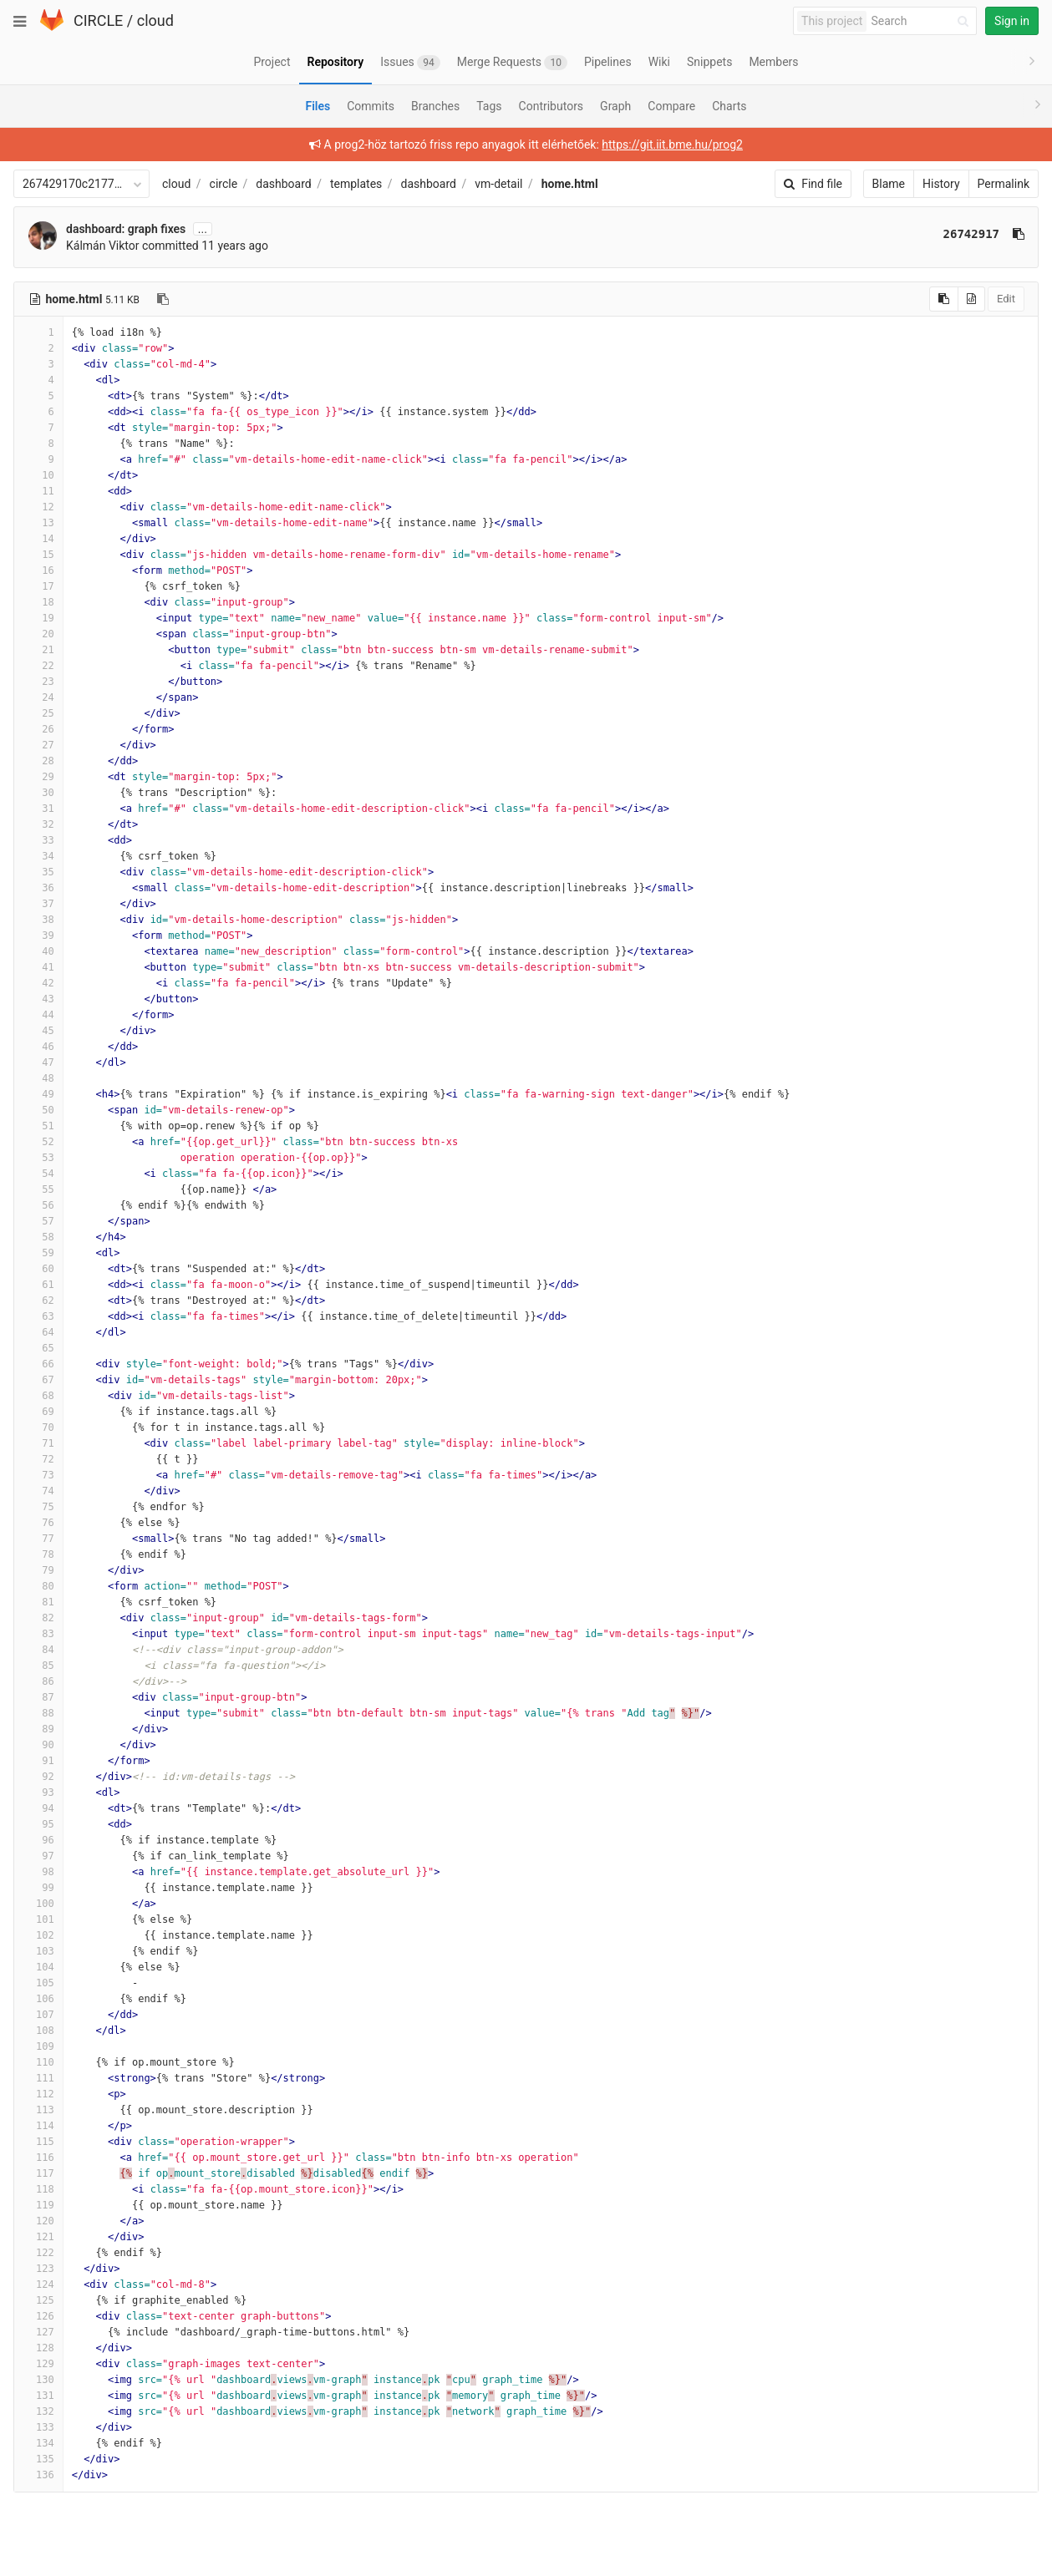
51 (38, 1126)
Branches (435, 106)
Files (317, 106)
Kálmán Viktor (103, 245)
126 (38, 2316)
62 (38, 1300)
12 (38, 507)
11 (38, 491)
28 (38, 761)
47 (38, 1062)
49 (38, 1094)
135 (38, 2459)
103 (38, 1951)
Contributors (551, 106)
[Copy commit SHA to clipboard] (1018, 234)
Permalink (1003, 183)
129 (38, 2364)
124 (38, 2284)
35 (38, 872)
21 (38, 650)
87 (38, 1697)
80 (38, 1586)
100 (38, 1903)
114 (38, 2126)
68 (38, 1396)
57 (38, 1221)
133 (38, 2427)
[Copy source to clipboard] (943, 299)
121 (38, 2237)
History (941, 183)
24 (38, 697)
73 (38, 1475)
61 (38, 1285)
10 (38, 475)
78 (38, 1554)
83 (38, 1634)
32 (38, 824)
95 (38, 1824)
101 (38, 1919)
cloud (155, 20)
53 (38, 1158)
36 (38, 888)
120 (38, 2221)
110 (38, 2062)
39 (38, 935)
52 (38, 1142)
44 (38, 1015)
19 (38, 618)
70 (38, 1427)
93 (38, 1792)
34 (38, 856)
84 (38, 1650)
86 (38, 1681)
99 (38, 1888)
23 (38, 681)
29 (38, 777)
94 (38, 1808)
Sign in (1011, 21)
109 (38, 2046)
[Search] (922, 21)
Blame (888, 183)
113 (38, 2110)
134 (38, 2443)
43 (38, 999)
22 (38, 666)
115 (38, 2142)
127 (38, 2332)
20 (38, 634)
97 (38, 1856)
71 (38, 1443)
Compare (671, 106)
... (202, 229)
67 (38, 1380)
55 (38, 1189)
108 (38, 2030)
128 (38, 2348)
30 (38, 793)
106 (38, 1999)
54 (38, 1173)
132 (38, 2411)
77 (38, 1538)
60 (38, 1269)
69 (38, 1411)
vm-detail (498, 183)
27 (38, 745)
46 (38, 1046)
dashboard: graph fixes (125, 229)
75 (38, 1507)
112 (38, 2094)
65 (38, 1348)
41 (38, 967)
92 (38, 1776)
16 (38, 570)
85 (38, 1665)
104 (38, 1967)
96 (38, 1840)
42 (38, 983)
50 (38, 1110)
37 (38, 904)
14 (38, 539)
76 (38, 1523)
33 (38, 840)
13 (38, 523)
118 (38, 2189)
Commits (370, 106)
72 (38, 1459)
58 (38, 1237)
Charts (729, 106)
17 (38, 586)
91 (38, 1761)
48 (38, 1078)
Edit (1006, 298)
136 (38, 2475)
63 (38, 1316)
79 (38, 1570)
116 (38, 2157)
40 (38, 951)
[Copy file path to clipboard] (163, 299)
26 (38, 729)
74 (38, 1491)
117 (38, 2173)
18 (38, 602)
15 (38, 554)
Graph (615, 106)
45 (38, 1031)
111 (38, 2078)
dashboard (283, 183)
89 (38, 1729)
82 (38, 1618)
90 (38, 1745)
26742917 (971, 234)
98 (38, 1872)
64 (38, 1332)
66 (38, 1364)
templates (356, 183)
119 (38, 2205)
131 (38, 2395)
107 (38, 2015)
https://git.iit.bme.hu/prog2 (672, 144)
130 (38, 2380)
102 (38, 1935)
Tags (488, 106)
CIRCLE (98, 20)
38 (38, 919)
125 (38, 2300)
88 (38, 1713)
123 (38, 2268)
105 (38, 1983)
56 (38, 1205)
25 (38, 713)
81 (38, 1602)
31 (38, 808)
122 (38, 2253)
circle (224, 183)
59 (38, 1253)
